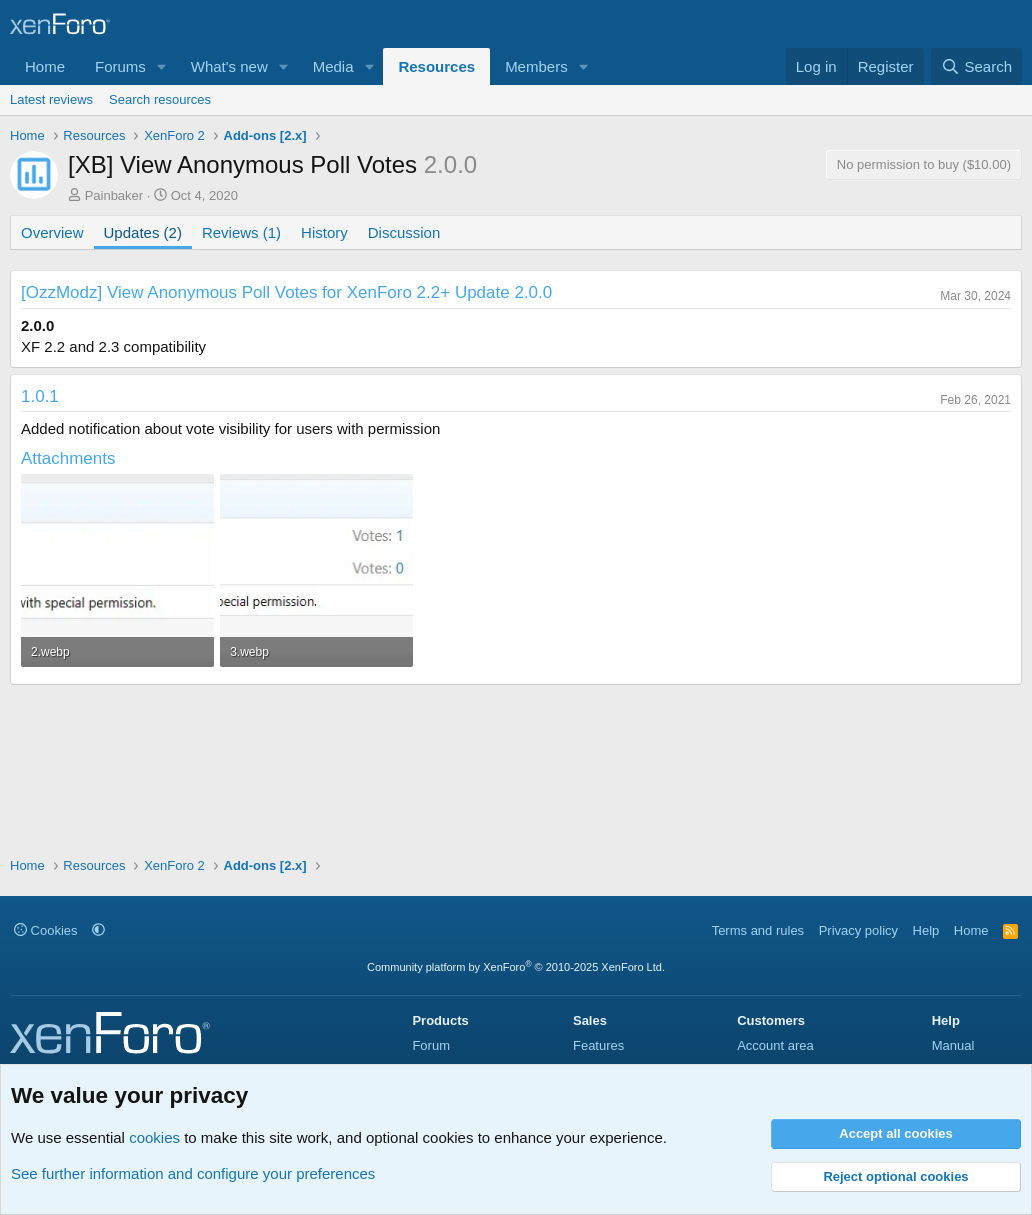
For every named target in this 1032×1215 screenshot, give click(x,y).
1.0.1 (40, 396)
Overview (52, 232)
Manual (953, 1045)
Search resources (160, 99)
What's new (229, 66)
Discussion (404, 232)
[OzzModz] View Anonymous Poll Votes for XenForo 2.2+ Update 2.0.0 (286, 292)
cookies (154, 1137)
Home (45, 66)
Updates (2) (143, 232)
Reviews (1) (241, 232)
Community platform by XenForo (516, 967)
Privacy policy (858, 930)
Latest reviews (51, 99)
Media (333, 66)
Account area (775, 1045)
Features (598, 1045)
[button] (162, 66)
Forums (120, 66)
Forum (431, 1045)
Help (926, 930)
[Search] (976, 66)
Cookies (46, 930)
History (324, 232)
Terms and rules (758, 930)
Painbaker (114, 195)
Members (536, 66)
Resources (436, 66)
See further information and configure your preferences (193, 1173)
